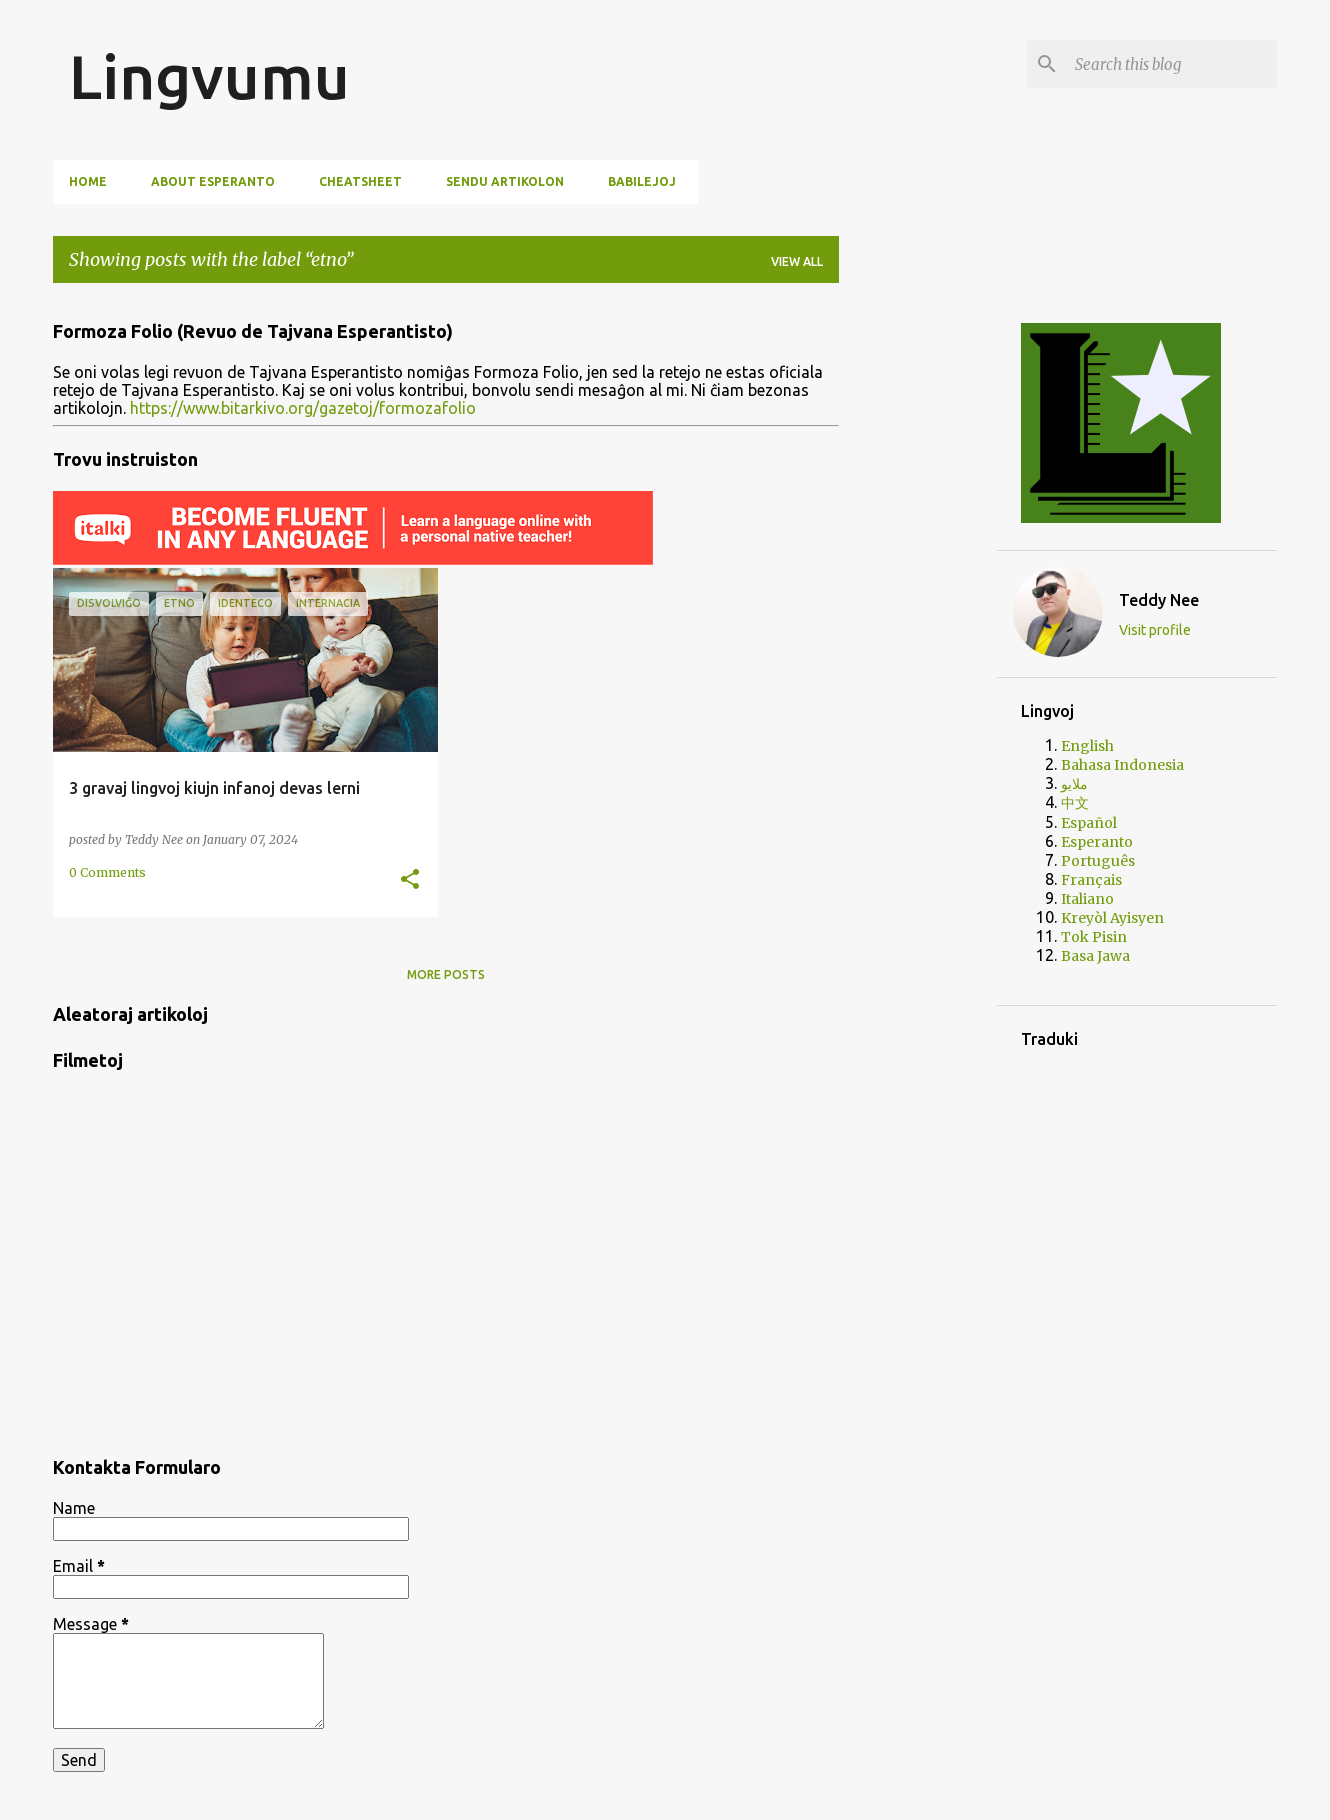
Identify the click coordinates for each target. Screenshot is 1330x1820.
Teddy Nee (1159, 600)
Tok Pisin (1094, 937)
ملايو (1074, 784)
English (1087, 746)
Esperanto (1097, 842)
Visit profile (1155, 630)
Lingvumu (209, 76)
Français (1091, 880)
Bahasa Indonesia (1122, 765)
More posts (446, 974)
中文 (1075, 803)
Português (1098, 861)
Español (1089, 823)
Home (88, 181)
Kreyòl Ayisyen (1112, 918)
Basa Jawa (1095, 956)
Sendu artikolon (505, 181)
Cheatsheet (360, 181)
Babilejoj (642, 181)
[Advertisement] (918, 599)
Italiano (1087, 899)
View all (797, 261)
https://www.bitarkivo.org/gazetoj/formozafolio (303, 408)
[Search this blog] (1172, 64)
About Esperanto (213, 181)
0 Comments (107, 872)
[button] (410, 880)
